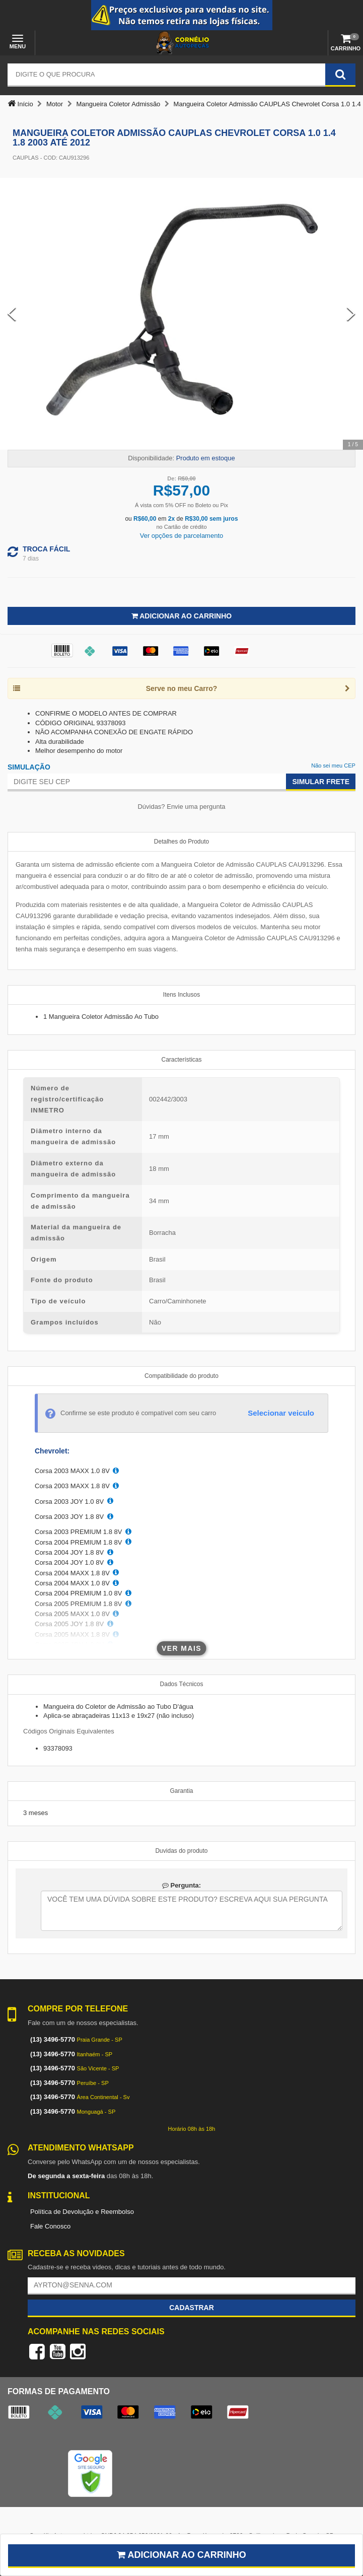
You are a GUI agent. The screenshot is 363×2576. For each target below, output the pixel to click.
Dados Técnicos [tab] (181, 1684)
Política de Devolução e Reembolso (82, 2211)
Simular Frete (320, 782)
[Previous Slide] (12, 314)
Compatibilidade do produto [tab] (181, 1375)
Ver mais (181, 1648)
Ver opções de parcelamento (182, 535)
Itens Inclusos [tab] (181, 994)
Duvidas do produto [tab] (181, 1850)
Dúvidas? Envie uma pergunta (181, 806)
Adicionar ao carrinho (181, 2555)
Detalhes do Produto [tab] (181, 841)
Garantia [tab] (181, 1790)
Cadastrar (191, 2308)
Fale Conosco (50, 2226)
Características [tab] (181, 1059)
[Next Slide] (351, 314)
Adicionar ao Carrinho (181, 616)
